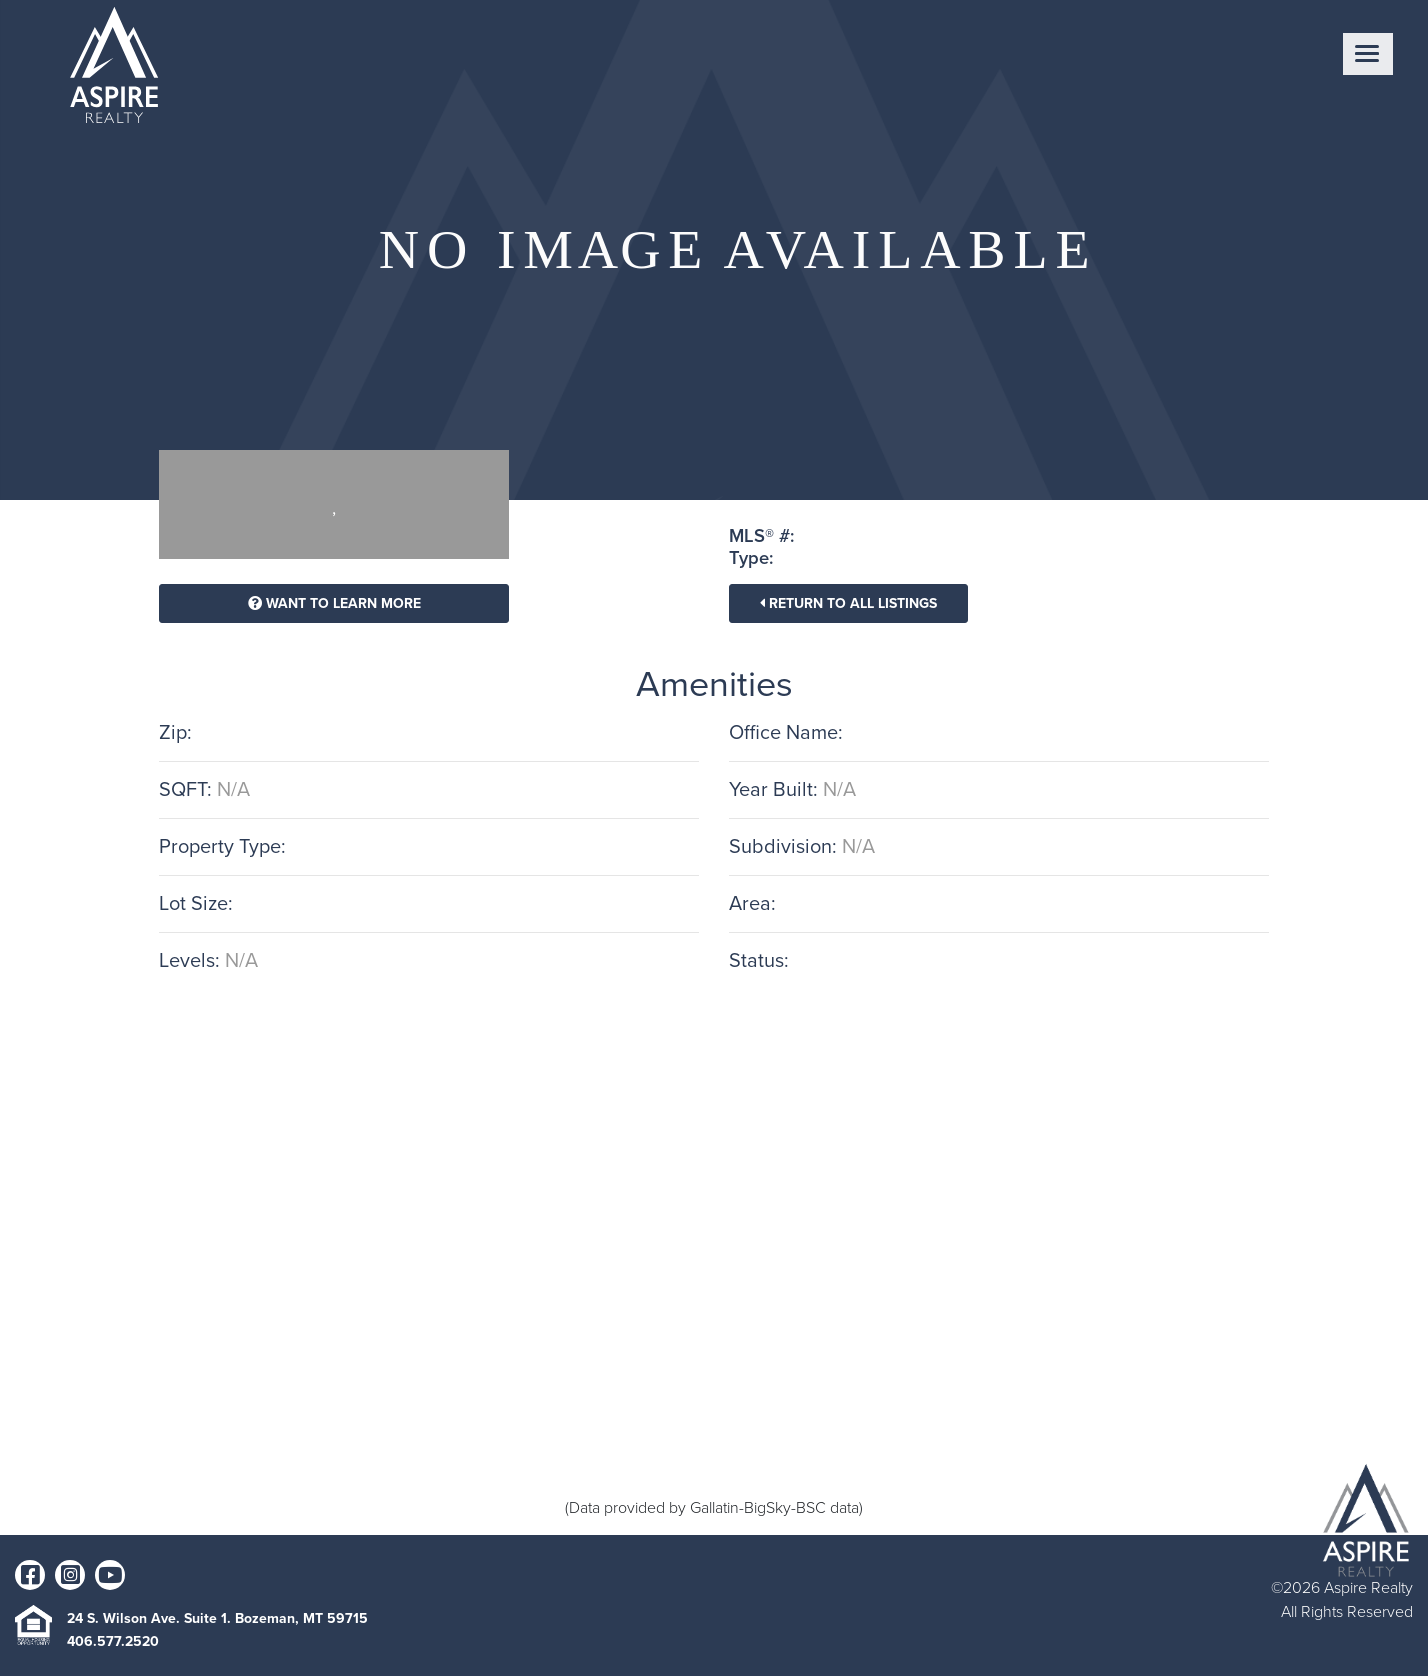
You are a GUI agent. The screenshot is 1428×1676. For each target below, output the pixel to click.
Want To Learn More (334, 603)
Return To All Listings (848, 603)
